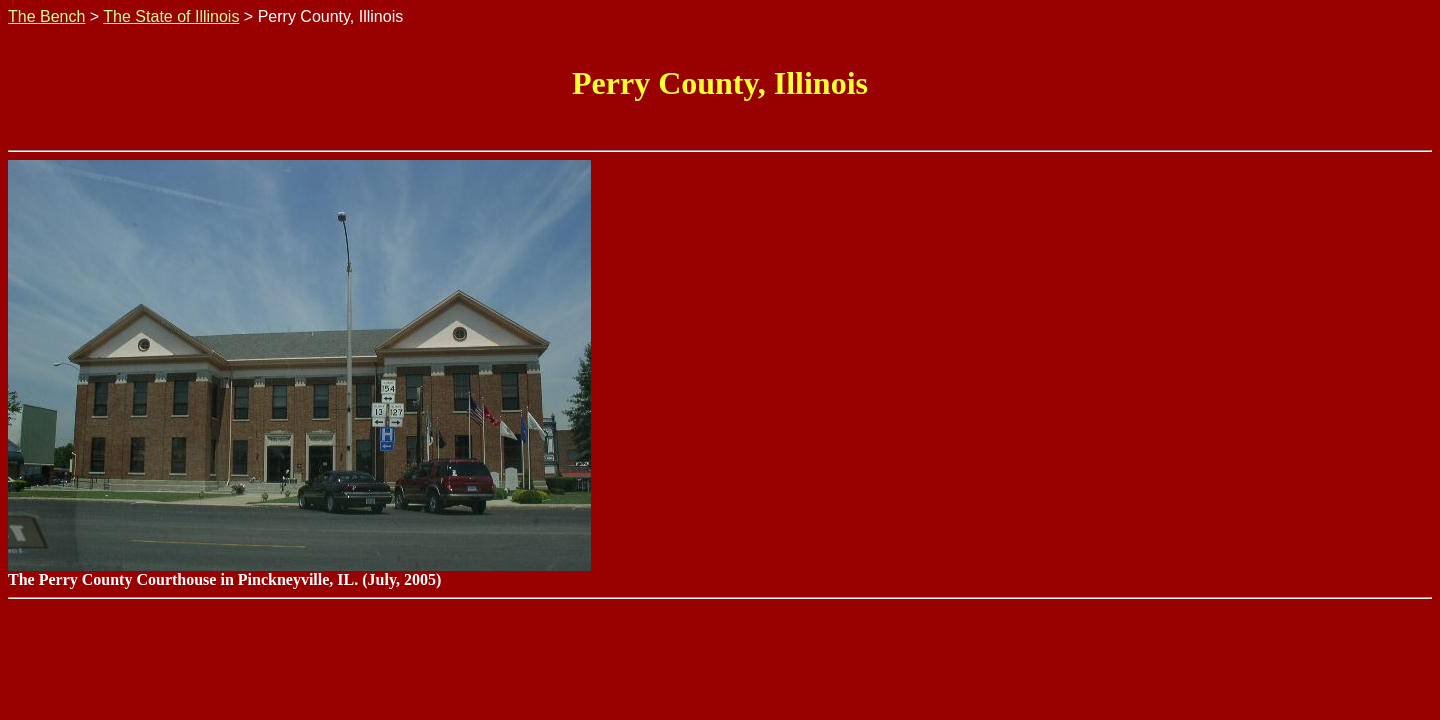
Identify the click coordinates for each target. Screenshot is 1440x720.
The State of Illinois (171, 16)
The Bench (46, 16)
